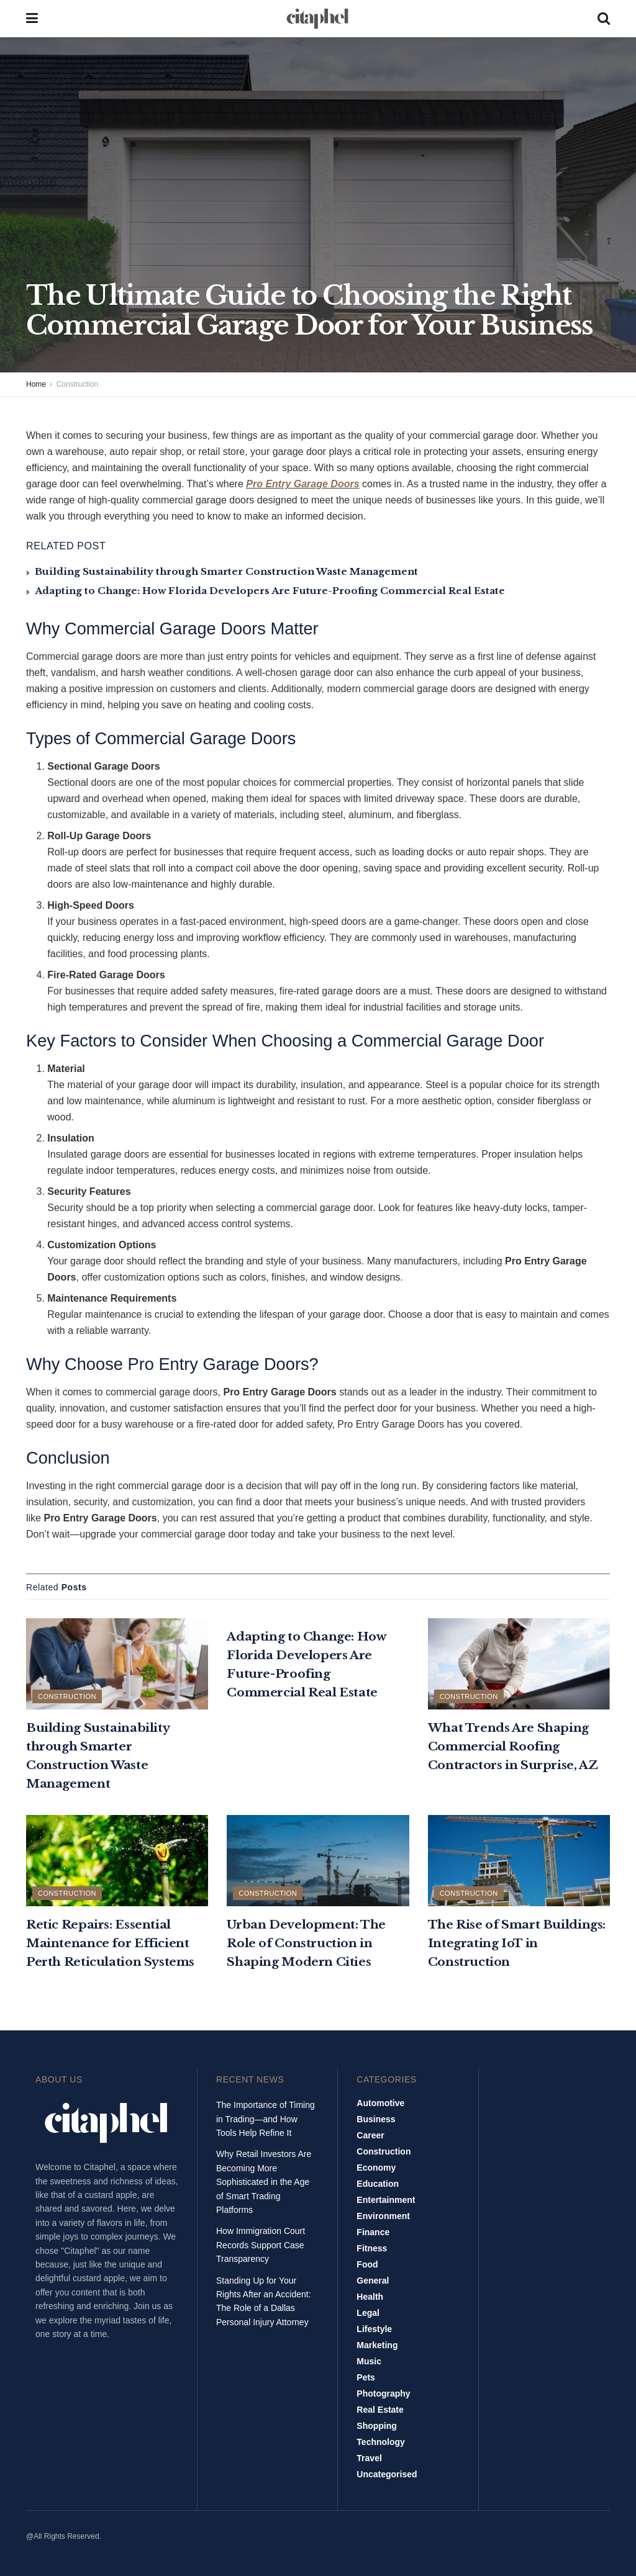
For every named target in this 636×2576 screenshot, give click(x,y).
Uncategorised (387, 2474)
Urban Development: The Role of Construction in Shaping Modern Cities (306, 1943)
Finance (373, 2232)
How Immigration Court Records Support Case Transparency (260, 2245)
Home (36, 384)
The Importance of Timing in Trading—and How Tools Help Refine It (265, 2119)
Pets (366, 2377)
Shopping (377, 2426)
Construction (77, 384)
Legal (368, 2313)
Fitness (372, 2248)
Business (376, 2119)
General (373, 2281)
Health (370, 2297)
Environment (383, 2216)
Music (369, 2361)
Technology (381, 2442)
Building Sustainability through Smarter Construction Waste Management (226, 571)
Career (370, 2135)
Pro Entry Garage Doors (302, 484)
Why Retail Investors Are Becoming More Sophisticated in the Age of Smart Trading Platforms (263, 2182)
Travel (369, 2458)
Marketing (377, 2345)
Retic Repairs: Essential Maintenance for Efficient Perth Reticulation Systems (110, 1943)
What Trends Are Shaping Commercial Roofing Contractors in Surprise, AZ (513, 1746)
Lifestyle (374, 2329)
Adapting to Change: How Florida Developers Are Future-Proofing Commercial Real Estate (270, 591)
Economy (376, 2168)
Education (378, 2184)
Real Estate (380, 2410)
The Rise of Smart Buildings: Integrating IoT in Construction (517, 1943)
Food (367, 2264)
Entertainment (386, 2200)
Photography (383, 2393)
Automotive (380, 2103)
